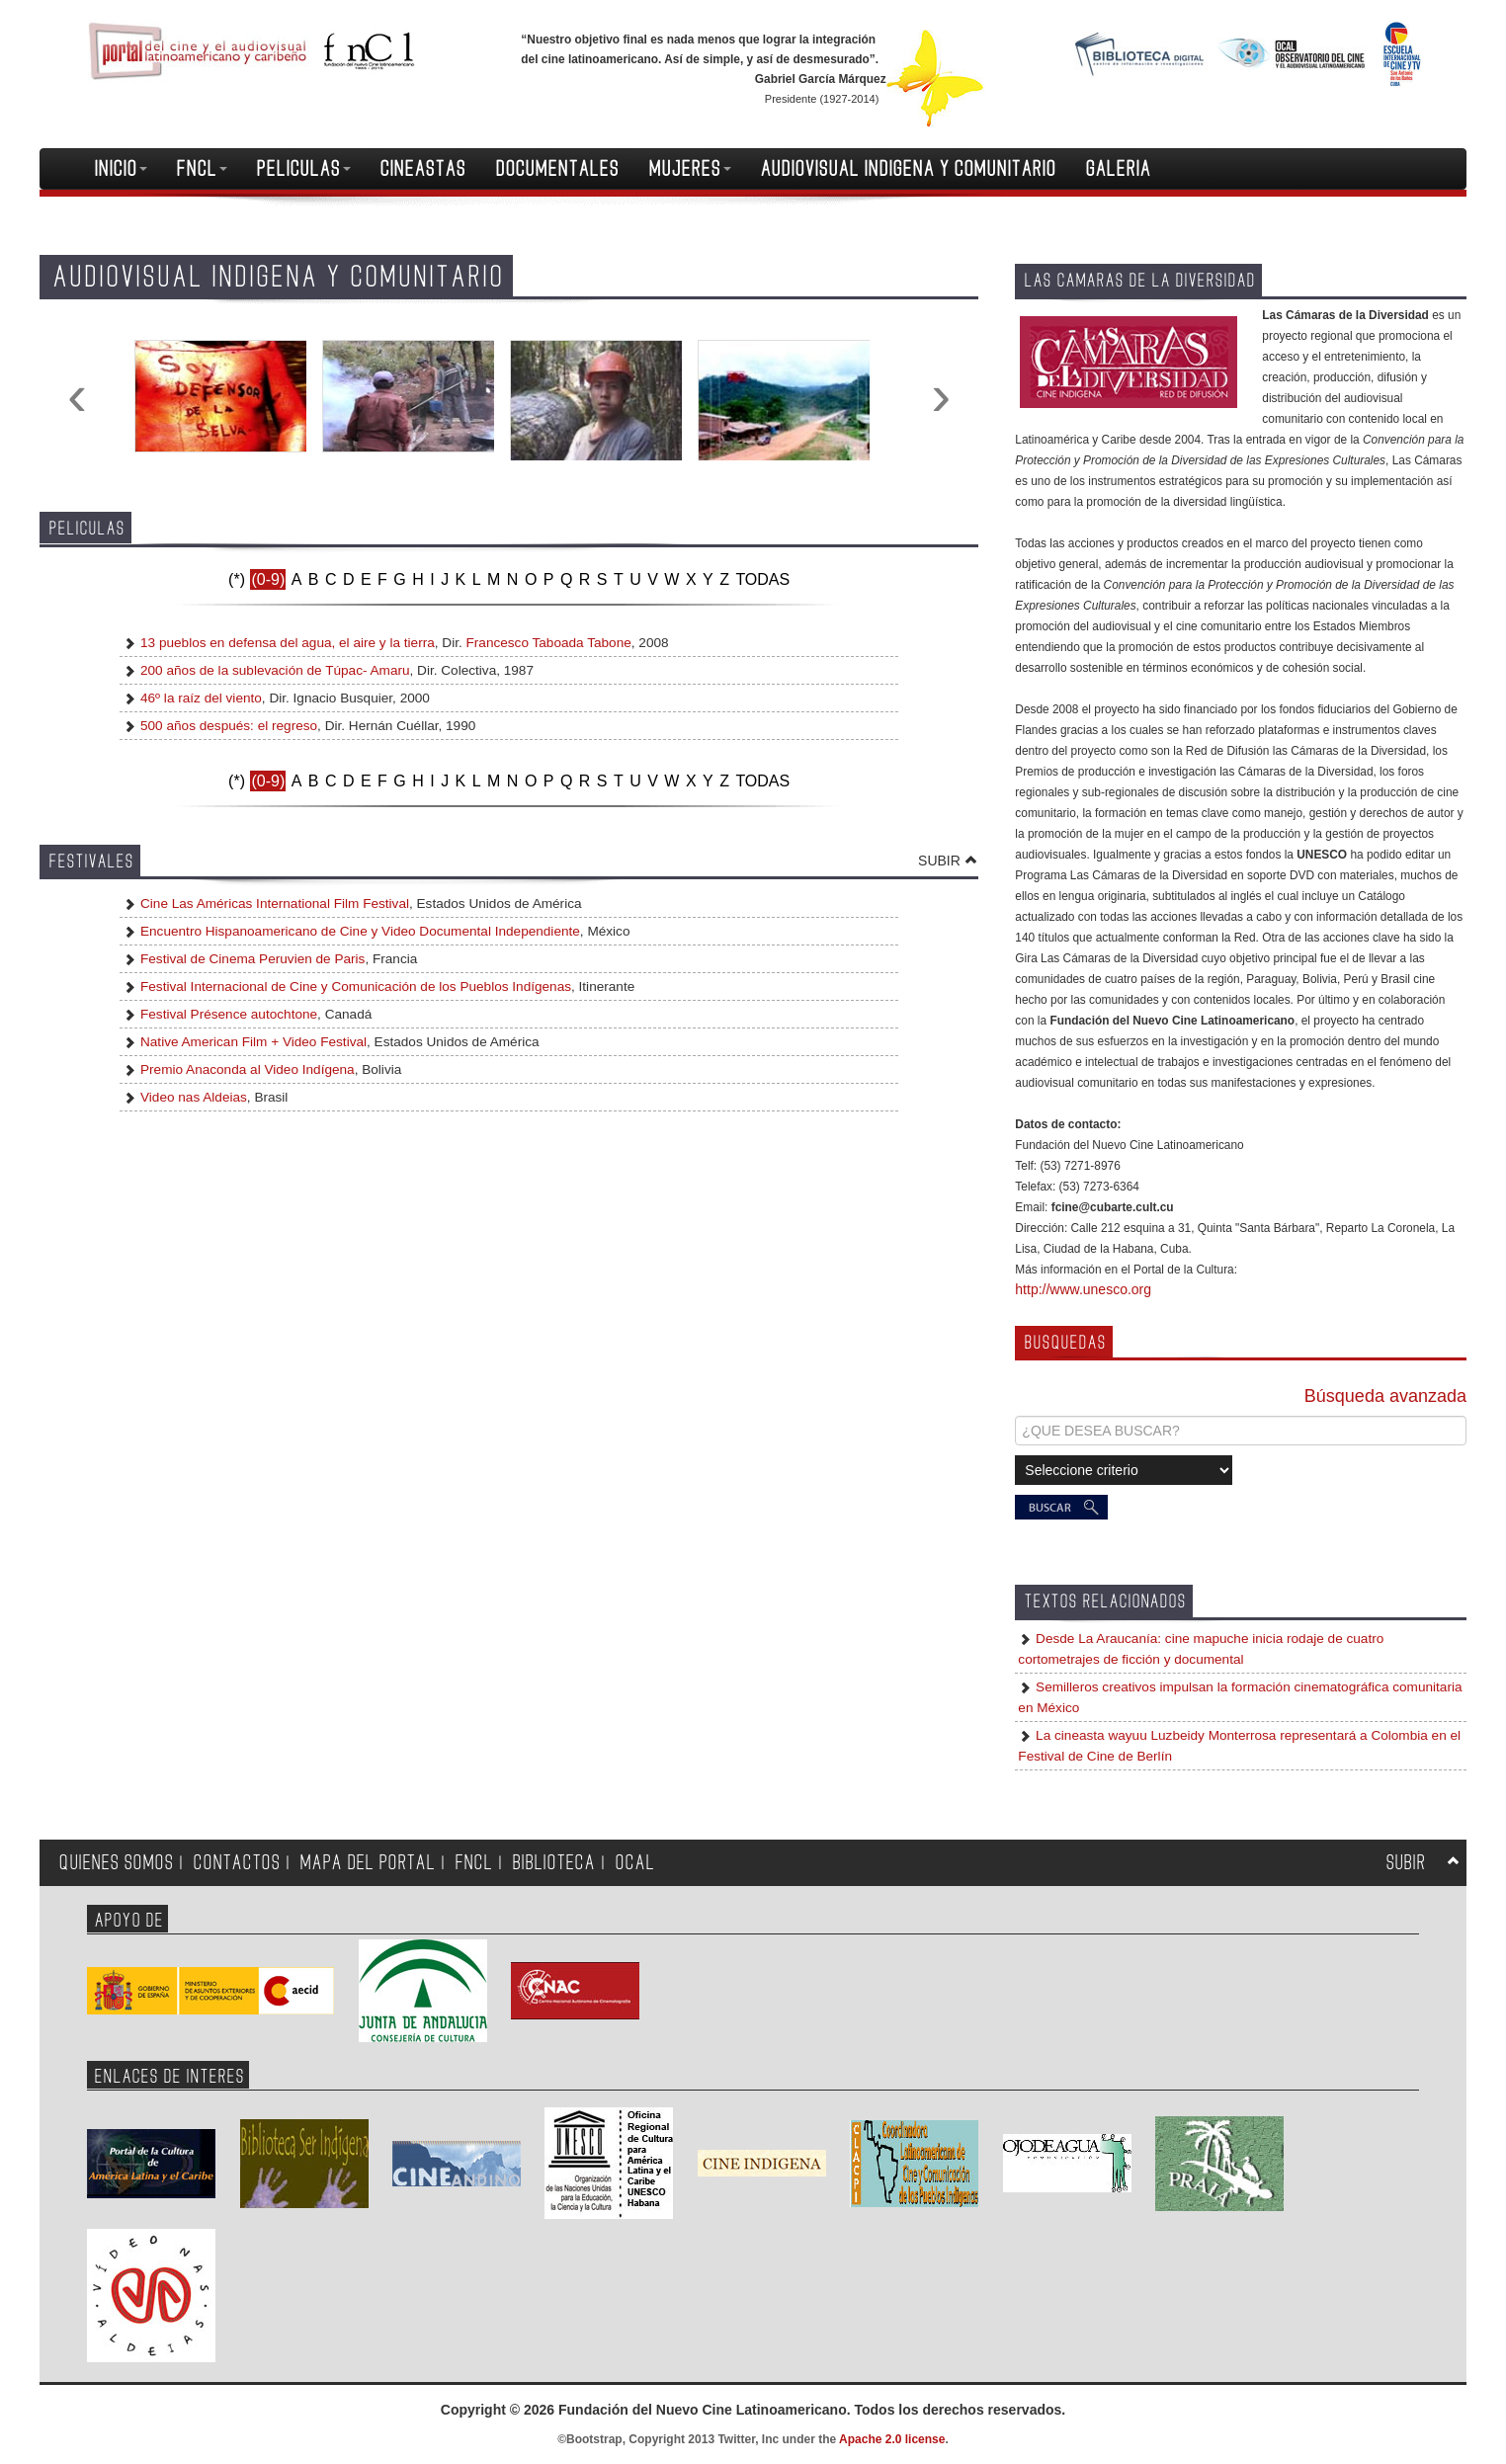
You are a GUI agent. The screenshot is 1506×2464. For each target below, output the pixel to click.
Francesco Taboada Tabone (548, 642)
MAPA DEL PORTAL (368, 1862)
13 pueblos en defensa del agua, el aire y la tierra (287, 642)
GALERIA (1118, 169)
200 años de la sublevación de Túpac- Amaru (275, 670)
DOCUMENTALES (558, 169)
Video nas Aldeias (191, 1097)
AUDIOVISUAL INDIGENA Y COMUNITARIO (908, 169)
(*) (236, 579)
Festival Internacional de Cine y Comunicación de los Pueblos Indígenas (353, 986)
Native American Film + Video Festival (251, 1041)
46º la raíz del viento (201, 698)
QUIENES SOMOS (116, 1862)
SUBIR (939, 860)
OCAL (635, 1862)
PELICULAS (304, 169)
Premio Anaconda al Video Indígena (245, 1069)
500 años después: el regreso (228, 725)
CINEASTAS (423, 169)
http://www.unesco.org (1083, 1289)
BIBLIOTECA (554, 1862)
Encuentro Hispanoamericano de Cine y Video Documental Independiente (358, 931)
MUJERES (690, 169)
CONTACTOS (237, 1862)
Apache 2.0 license (892, 2439)
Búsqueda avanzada (1385, 1396)
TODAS (762, 579)
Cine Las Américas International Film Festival (272, 903)
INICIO (121, 169)
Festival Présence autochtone (226, 1014)
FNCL (202, 169)
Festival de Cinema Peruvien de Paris (250, 958)
